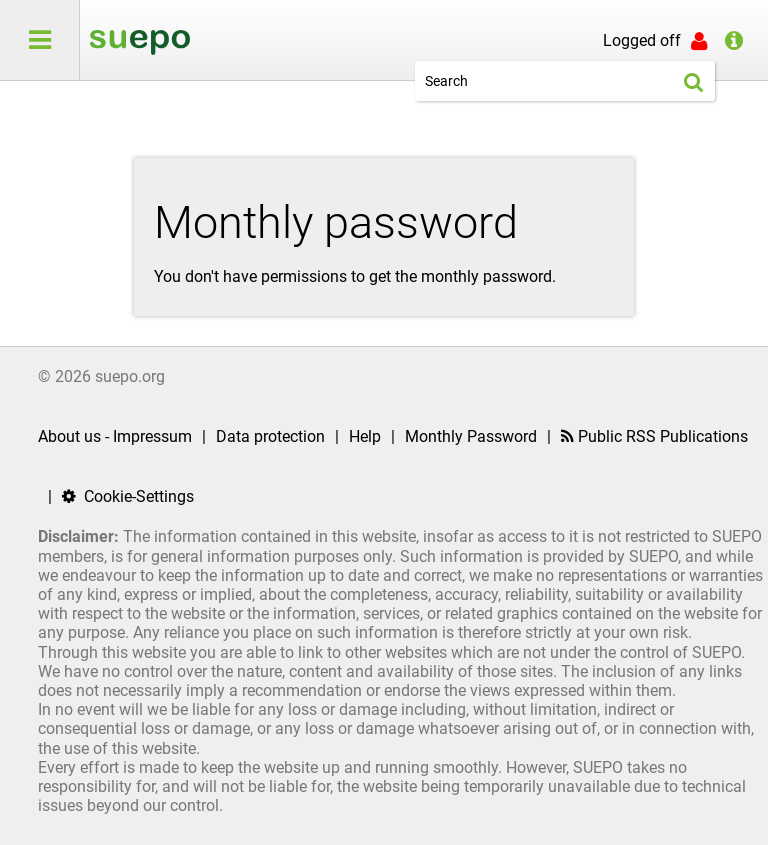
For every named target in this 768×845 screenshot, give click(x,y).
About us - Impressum (115, 436)
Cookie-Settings (128, 496)
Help (365, 436)
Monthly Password (471, 436)
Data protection (270, 436)
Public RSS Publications (654, 436)
